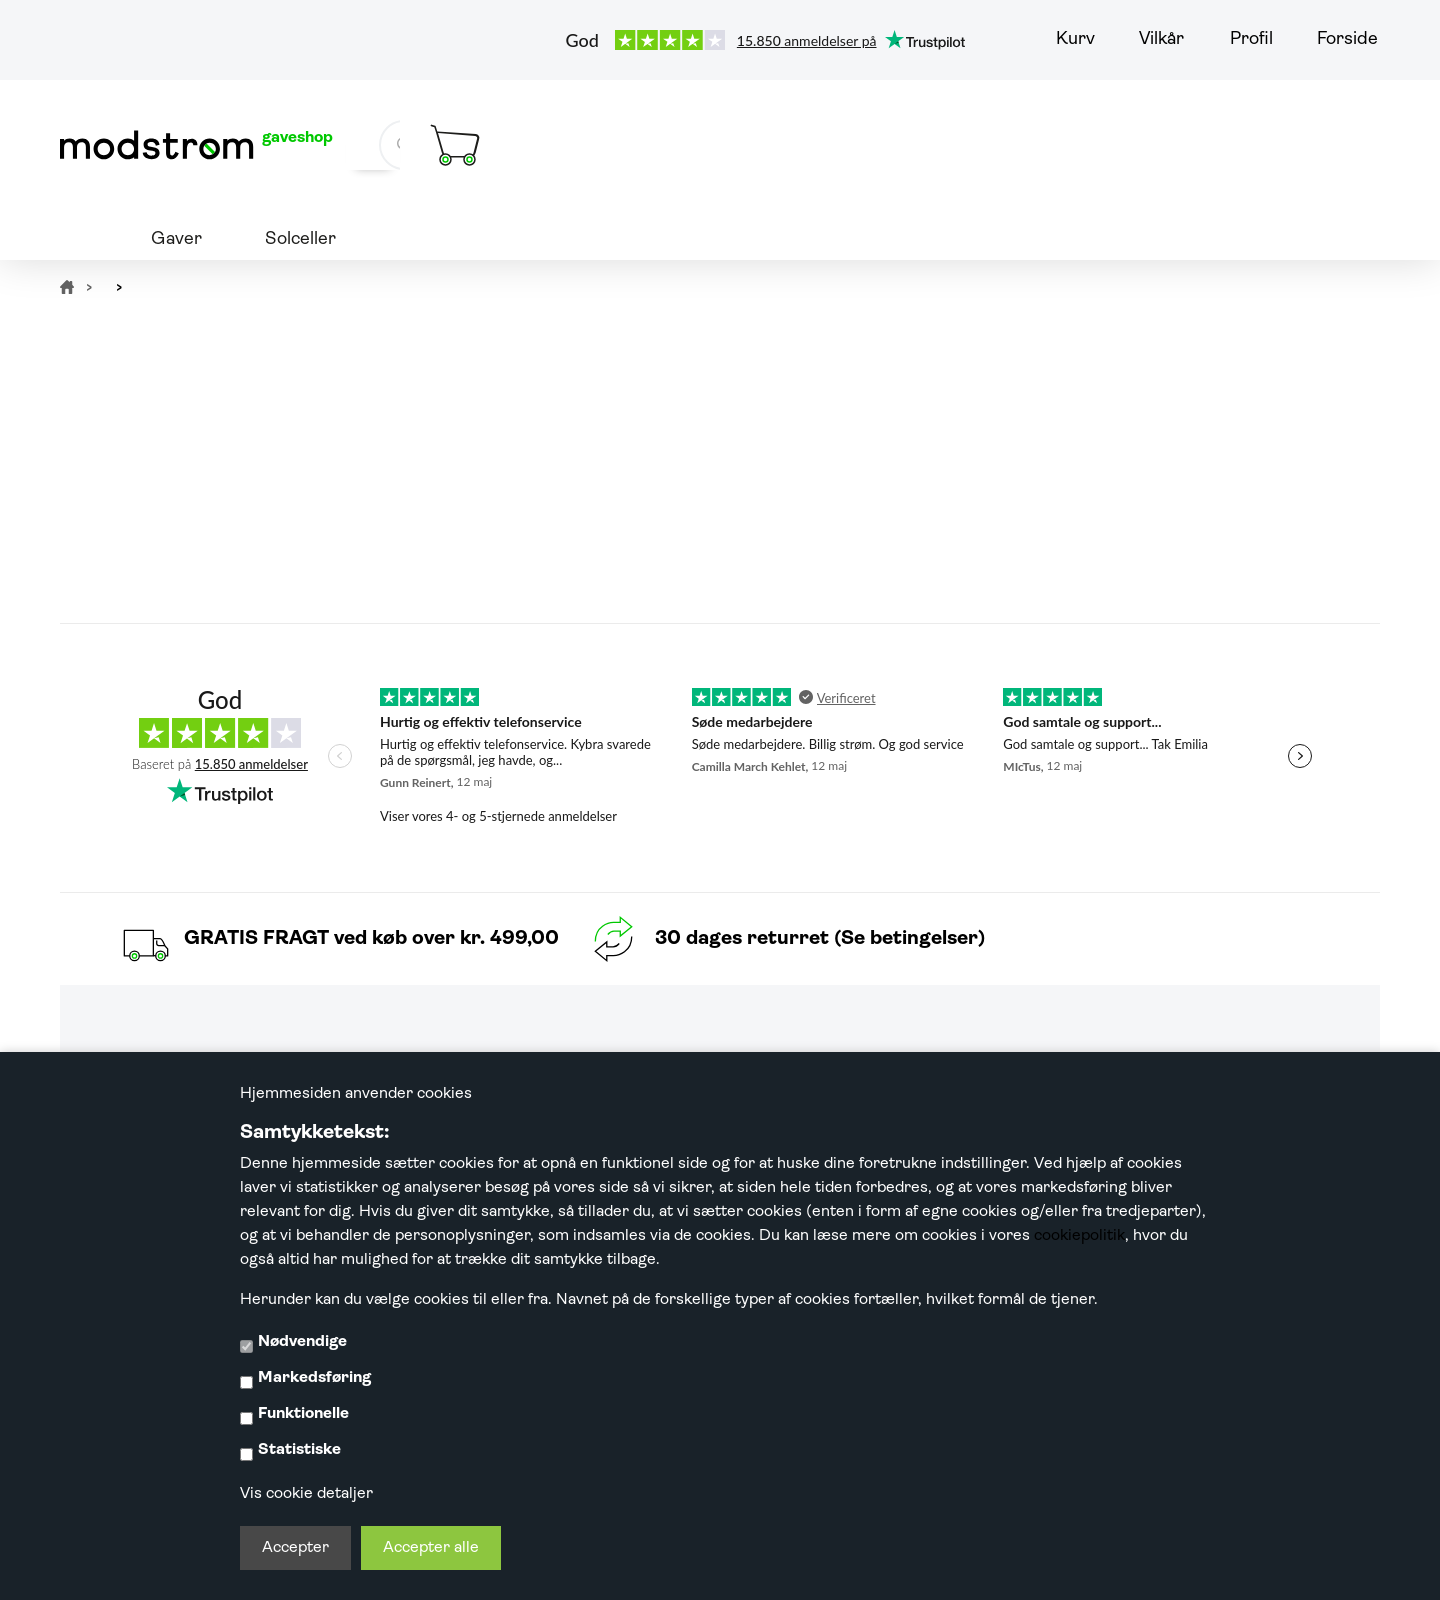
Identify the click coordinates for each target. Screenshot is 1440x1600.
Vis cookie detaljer (306, 1494)
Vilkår (1161, 39)
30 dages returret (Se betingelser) (820, 939)
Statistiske (299, 1450)
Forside (1347, 39)
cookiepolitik (1079, 1236)
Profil (1251, 39)
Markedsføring (314, 1378)
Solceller (300, 239)
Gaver (176, 239)
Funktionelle (303, 1414)
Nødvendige (302, 1342)
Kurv (1075, 39)
